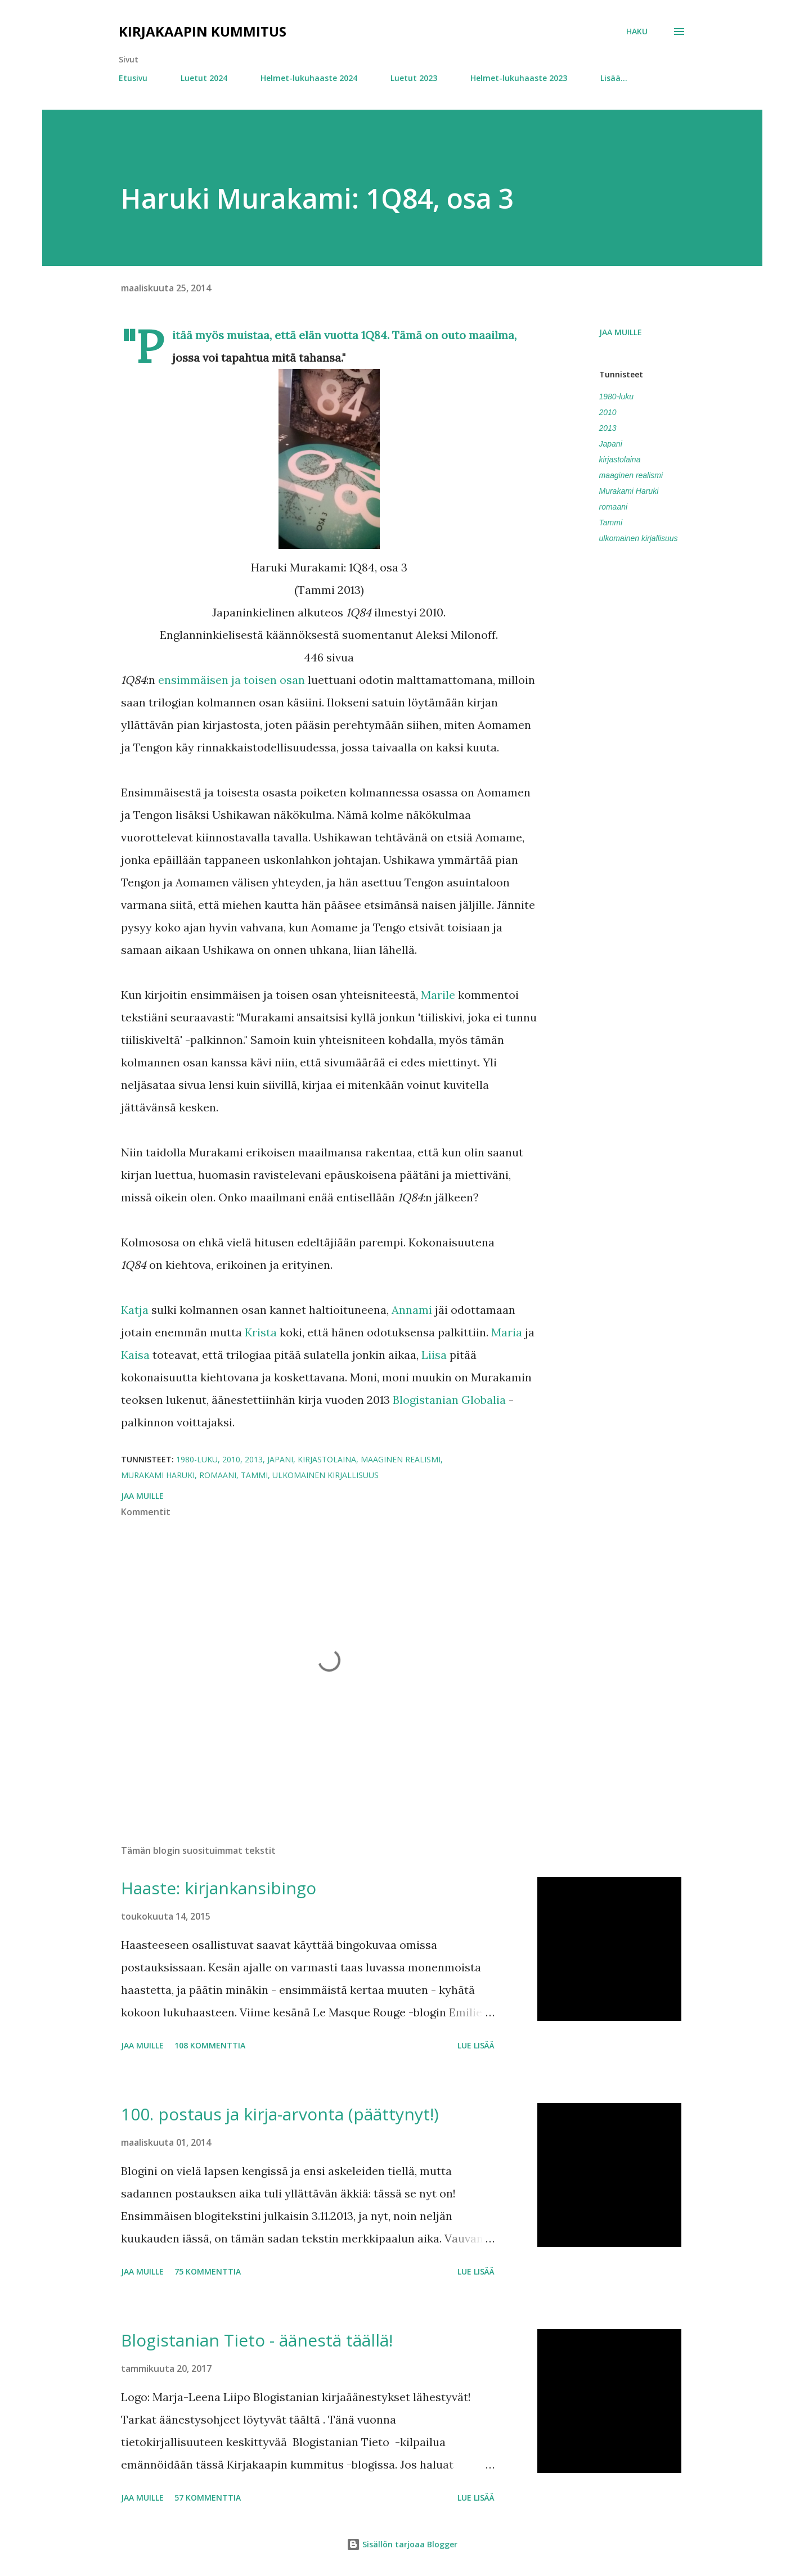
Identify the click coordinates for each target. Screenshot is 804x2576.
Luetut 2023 (413, 78)
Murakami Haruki (629, 491)
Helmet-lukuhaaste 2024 (308, 78)
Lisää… (613, 78)
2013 (608, 428)
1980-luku (616, 396)
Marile (438, 995)
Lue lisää (476, 2045)
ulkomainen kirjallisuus (638, 538)
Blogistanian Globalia (449, 1400)
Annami (412, 1310)
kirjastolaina (620, 459)
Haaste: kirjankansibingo (218, 1887)
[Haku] (637, 31)
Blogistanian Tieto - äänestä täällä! (257, 2340)
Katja (135, 1310)
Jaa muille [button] (620, 332)
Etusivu (133, 78)
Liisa (434, 1355)
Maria (506, 1332)
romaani (613, 506)
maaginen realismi (631, 475)
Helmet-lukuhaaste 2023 (518, 78)
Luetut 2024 (204, 78)
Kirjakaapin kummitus (202, 31)
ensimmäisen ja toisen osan (231, 680)
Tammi (611, 522)
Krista (261, 1332)
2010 (608, 412)
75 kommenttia (207, 2271)
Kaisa (135, 1355)
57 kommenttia (207, 2497)
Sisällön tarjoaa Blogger (402, 2544)
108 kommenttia (209, 2045)
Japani (610, 443)
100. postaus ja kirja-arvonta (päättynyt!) (280, 2113)
